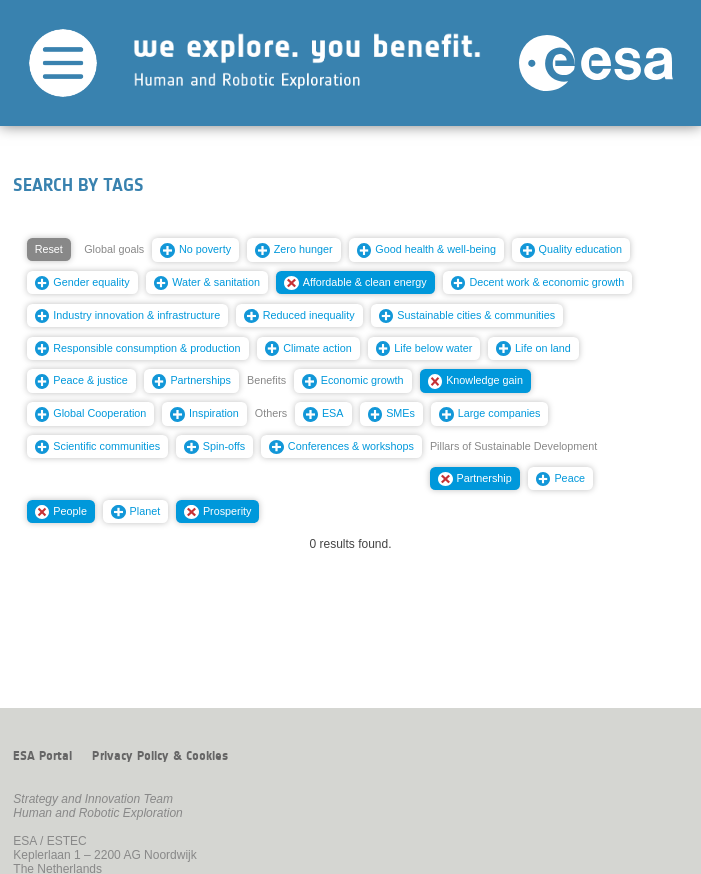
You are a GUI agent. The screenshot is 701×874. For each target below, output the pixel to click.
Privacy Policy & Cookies (160, 756)
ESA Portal (42, 756)
